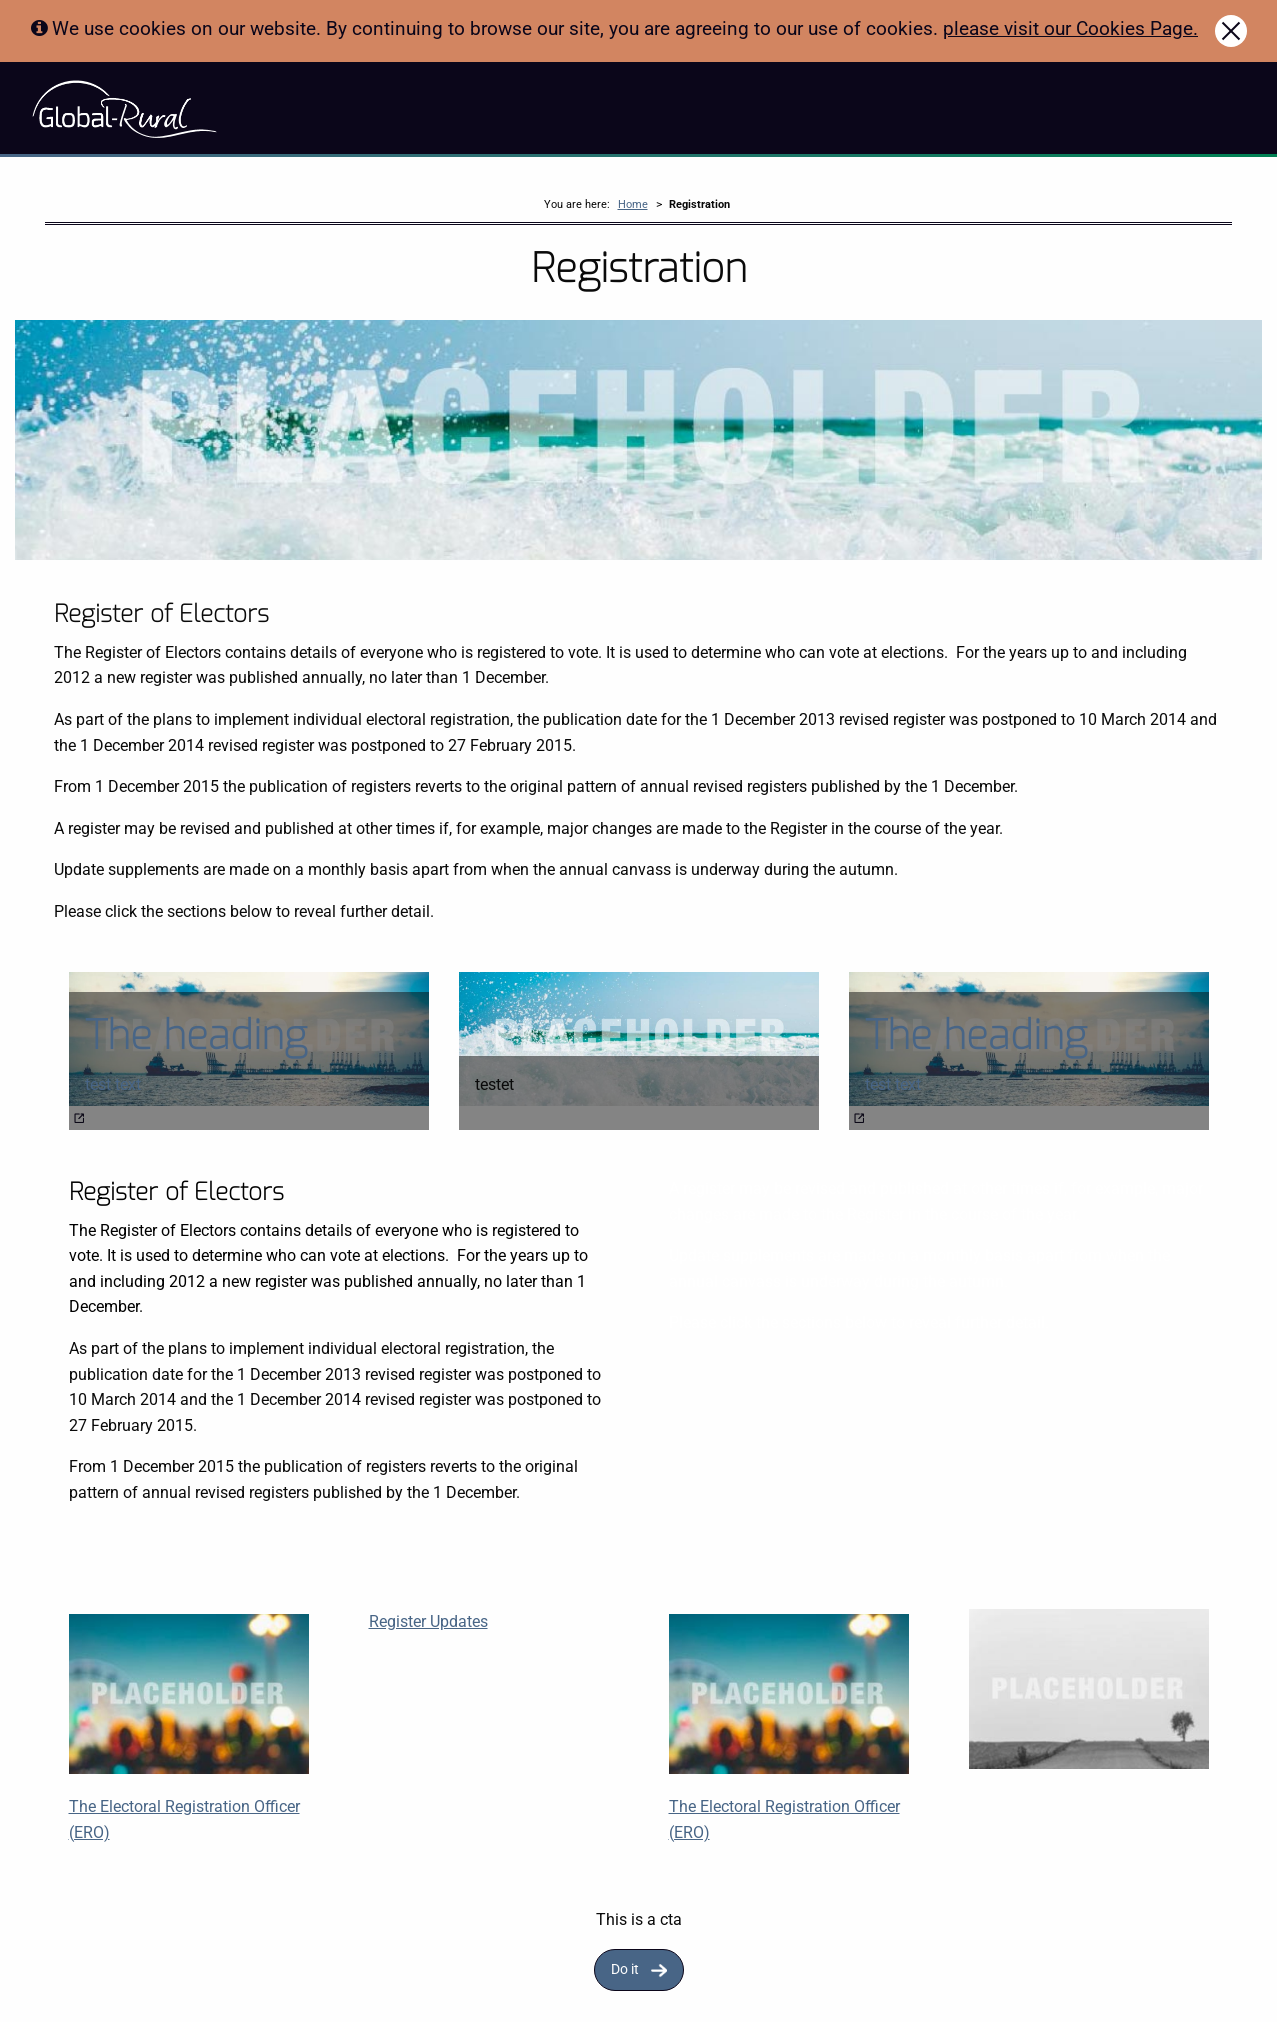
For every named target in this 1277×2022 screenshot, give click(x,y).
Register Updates (428, 1624)
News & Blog (503, 108)
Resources (415, 108)
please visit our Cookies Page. (1070, 28)
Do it (625, 1973)
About (348, 108)
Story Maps (277, 108)
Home (633, 207)
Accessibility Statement (630, 108)
